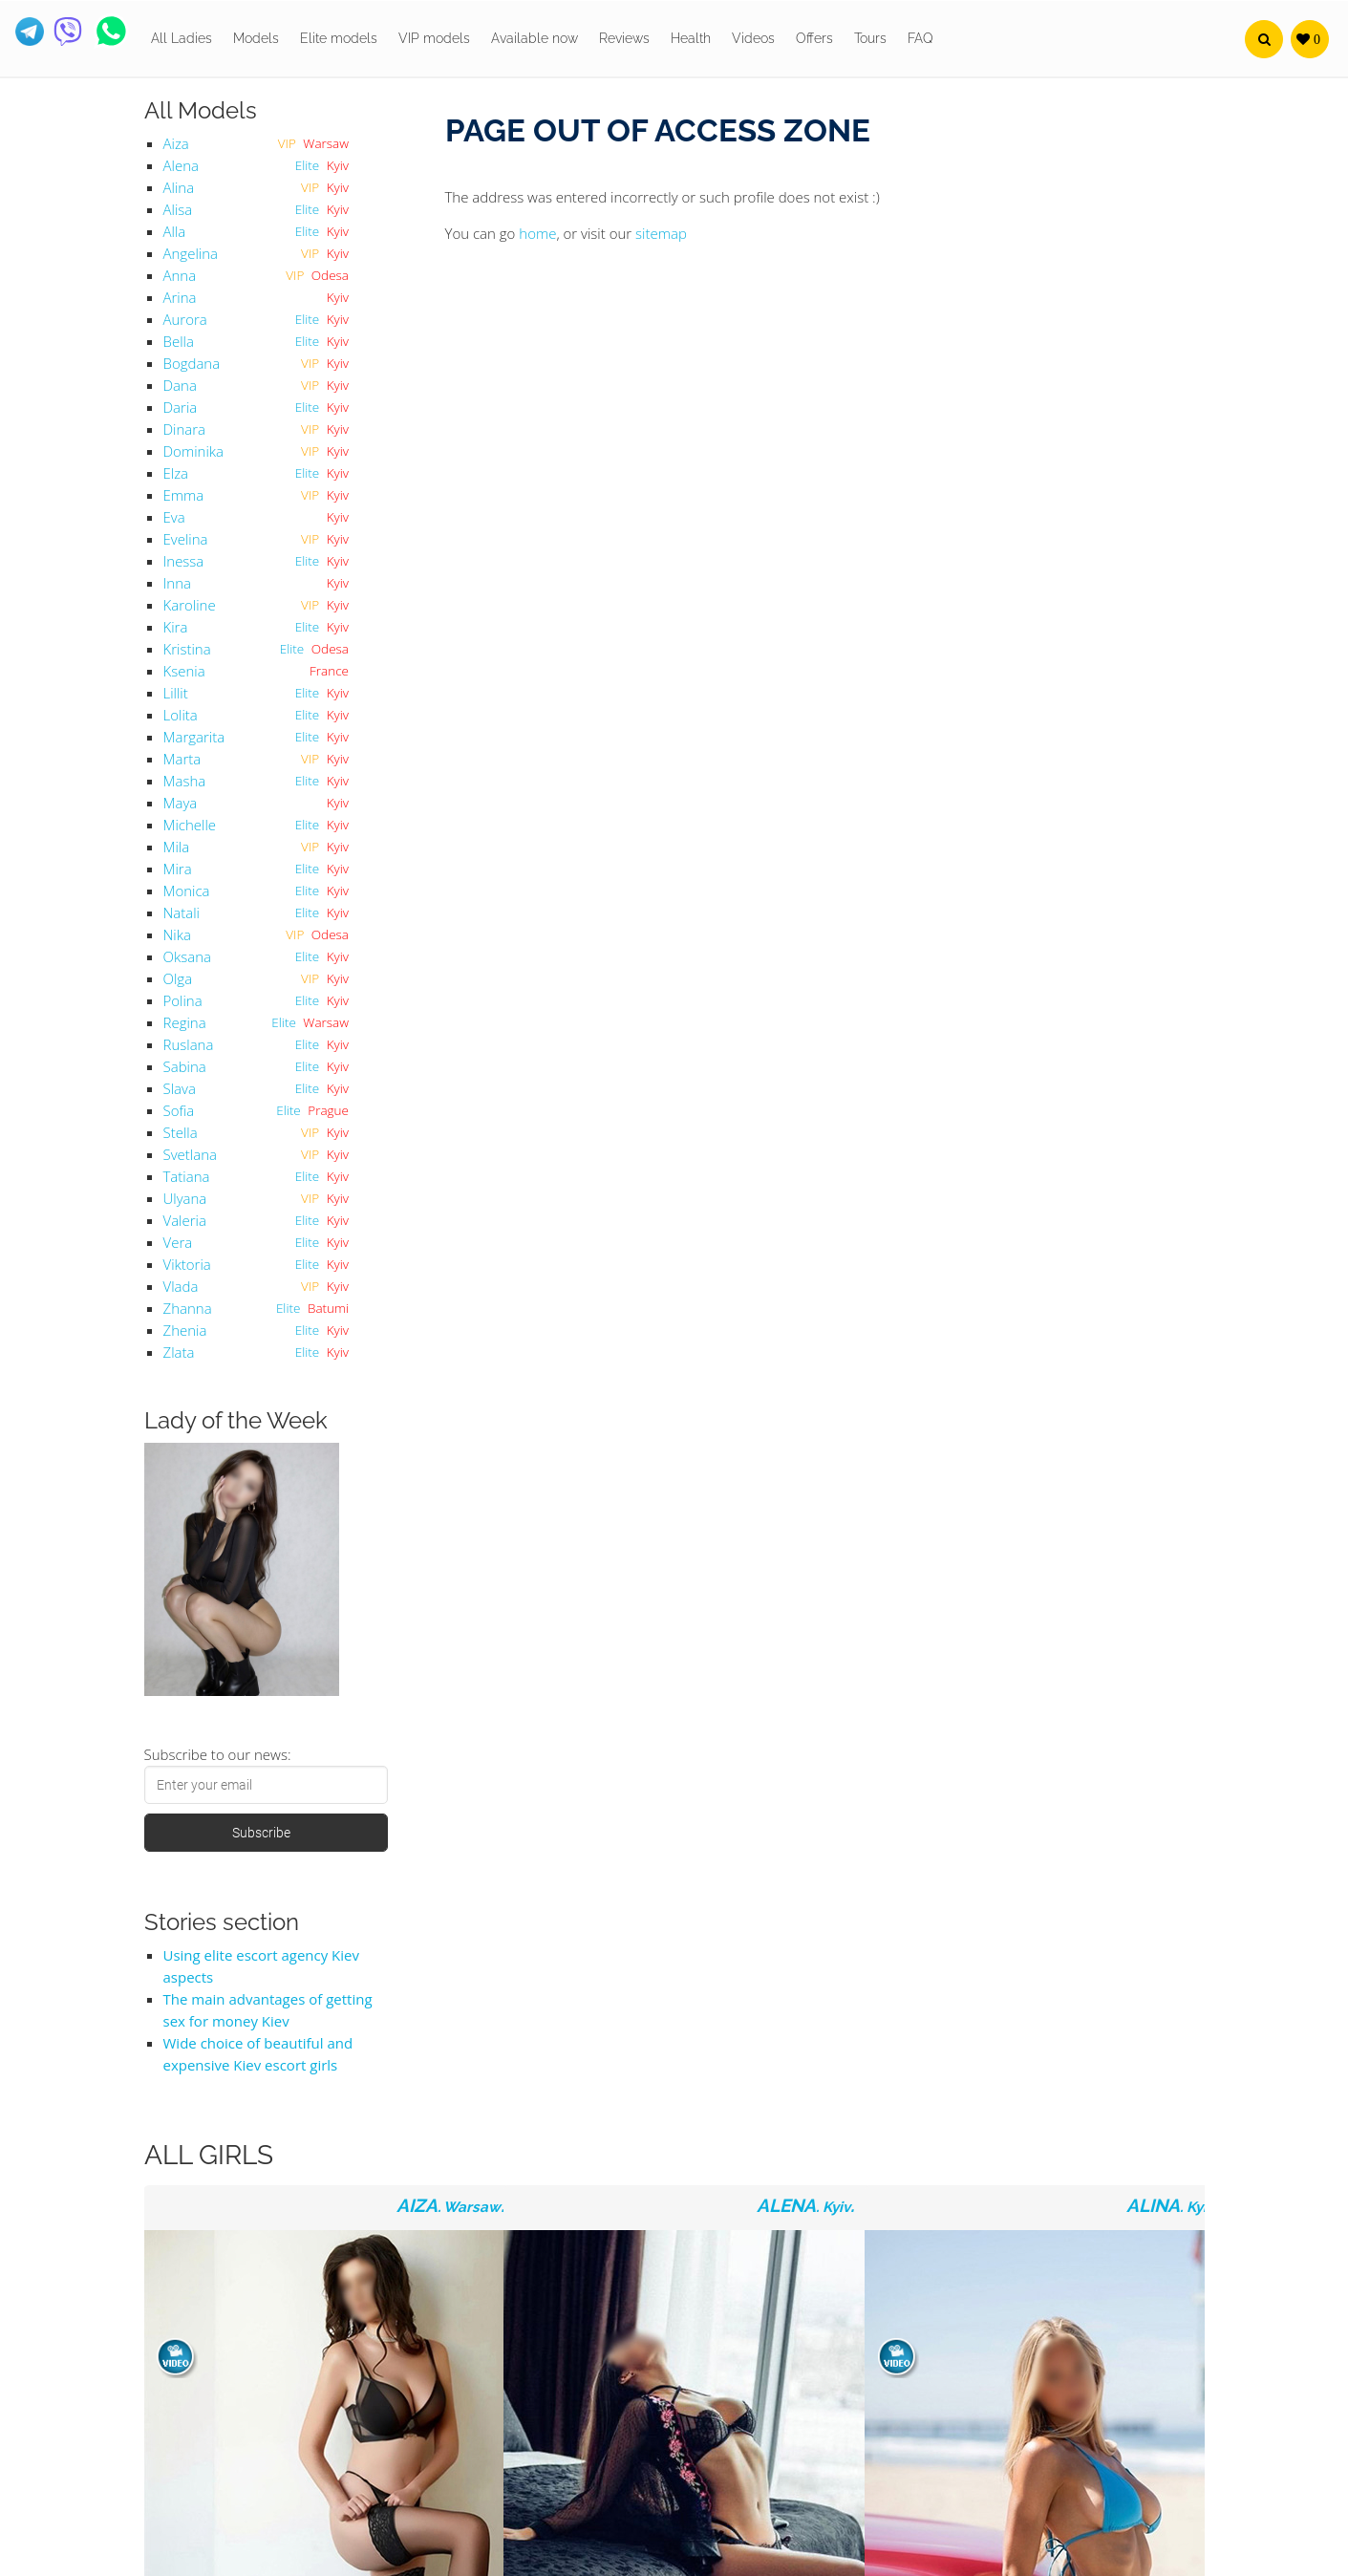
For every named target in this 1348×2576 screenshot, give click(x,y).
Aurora (185, 319)
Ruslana (188, 1044)
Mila (176, 846)
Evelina (185, 538)
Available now (534, 38)
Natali (182, 912)
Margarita (194, 736)
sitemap (661, 233)
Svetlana (190, 1154)
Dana (180, 385)
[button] (1264, 39)
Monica (186, 890)
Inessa (183, 560)
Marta (182, 758)
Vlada (181, 1286)
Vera (178, 1242)
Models (256, 38)
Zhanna (187, 1308)
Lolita (180, 714)
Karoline (189, 604)
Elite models (338, 38)
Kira (175, 626)
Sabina (184, 1066)
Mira (177, 868)
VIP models (434, 38)
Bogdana (192, 363)
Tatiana (186, 1176)
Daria (180, 407)
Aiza (176, 143)
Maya (180, 802)
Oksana (187, 956)
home (537, 233)
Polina (183, 1000)
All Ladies (181, 38)
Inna (177, 582)
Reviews (624, 38)
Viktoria (187, 1264)
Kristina (187, 648)
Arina (180, 297)
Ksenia (184, 670)
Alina (179, 187)
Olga (178, 978)
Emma (183, 494)
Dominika (193, 451)
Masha (184, 780)
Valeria (184, 1220)
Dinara (184, 429)
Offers (814, 38)
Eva (174, 516)
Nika (177, 934)
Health (691, 38)
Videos (753, 38)
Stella (180, 1132)
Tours (870, 38)
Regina (184, 1022)
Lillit (175, 692)
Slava (179, 1088)
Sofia (179, 1110)
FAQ (920, 38)
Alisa (178, 209)
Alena (181, 165)
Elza (176, 473)
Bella (178, 341)
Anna (180, 275)
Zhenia (185, 1330)
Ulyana (185, 1198)
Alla (174, 231)
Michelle (190, 824)
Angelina (190, 253)
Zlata (179, 1352)
